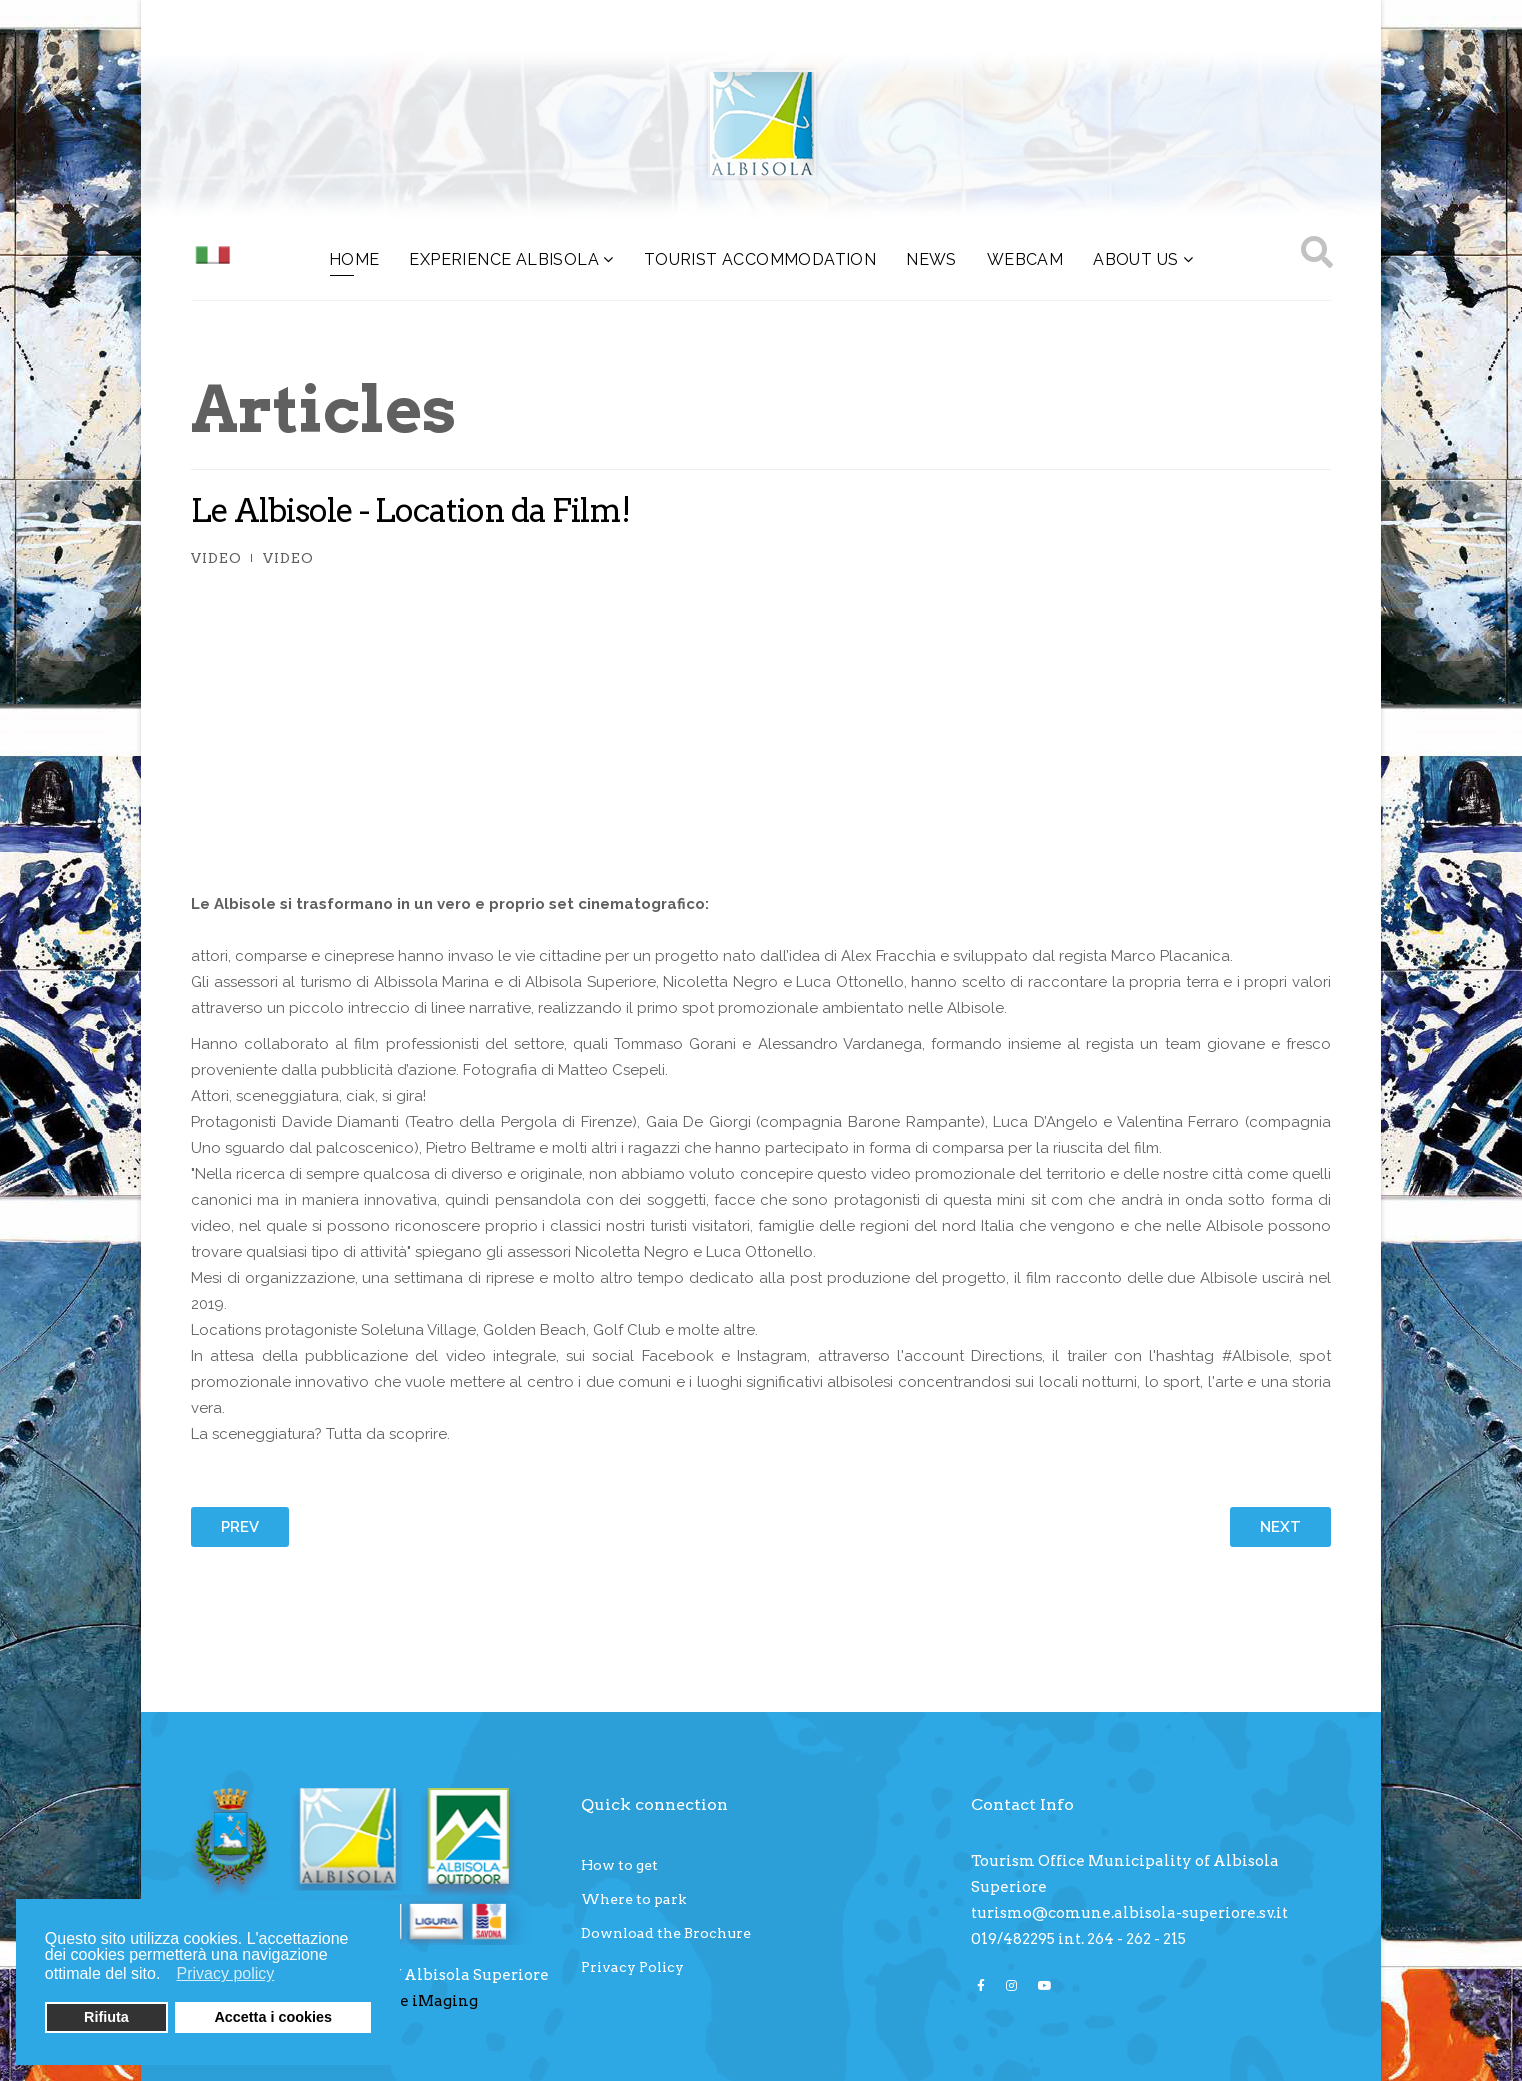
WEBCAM (1025, 259)
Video (217, 558)
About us (1135, 259)
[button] (166, 1976)
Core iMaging (425, 2001)
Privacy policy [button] (226, 1973)
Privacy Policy (632, 1967)
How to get (619, 1865)
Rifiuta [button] (106, 2017)
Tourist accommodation (760, 259)
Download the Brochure (666, 1933)
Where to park (633, 1899)
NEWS (931, 259)
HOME (354, 259)
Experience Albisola (504, 259)
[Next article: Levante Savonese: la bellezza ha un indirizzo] (1280, 1527)
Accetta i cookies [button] (273, 2017)
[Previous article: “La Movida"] (240, 1527)
